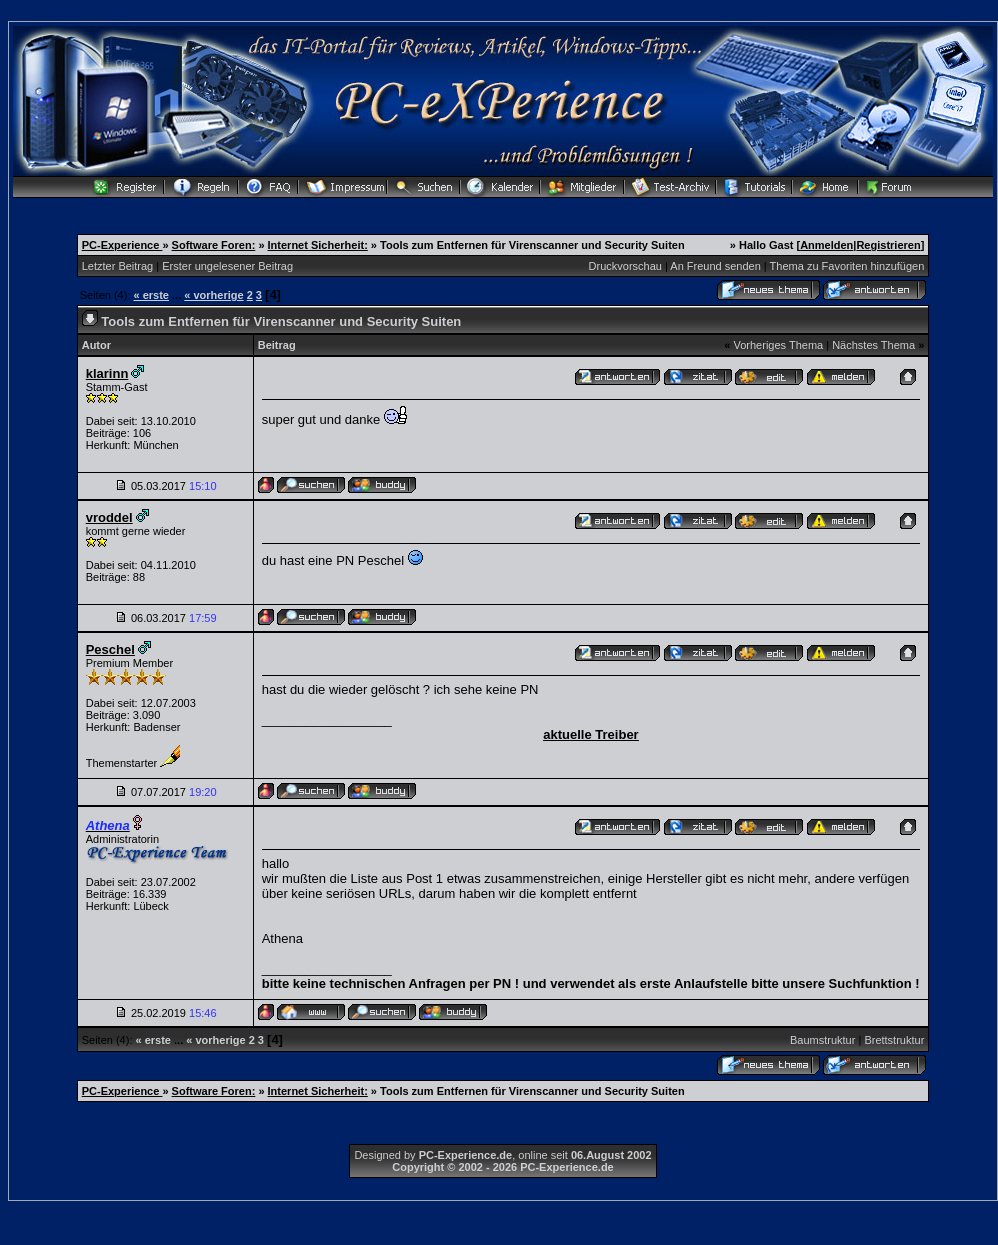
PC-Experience (122, 245)
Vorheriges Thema (778, 345)
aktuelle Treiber (590, 734)
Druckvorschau (625, 266)
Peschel (110, 649)
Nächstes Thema (873, 345)
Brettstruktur (894, 1040)
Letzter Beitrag (118, 266)
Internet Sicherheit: (318, 245)
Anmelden (826, 245)
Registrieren (888, 245)
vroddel (109, 517)
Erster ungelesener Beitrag (227, 266)
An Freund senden (715, 266)
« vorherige (213, 295)
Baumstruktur (822, 1040)
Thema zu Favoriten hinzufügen (847, 266)
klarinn (107, 373)
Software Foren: (214, 245)
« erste (151, 295)
